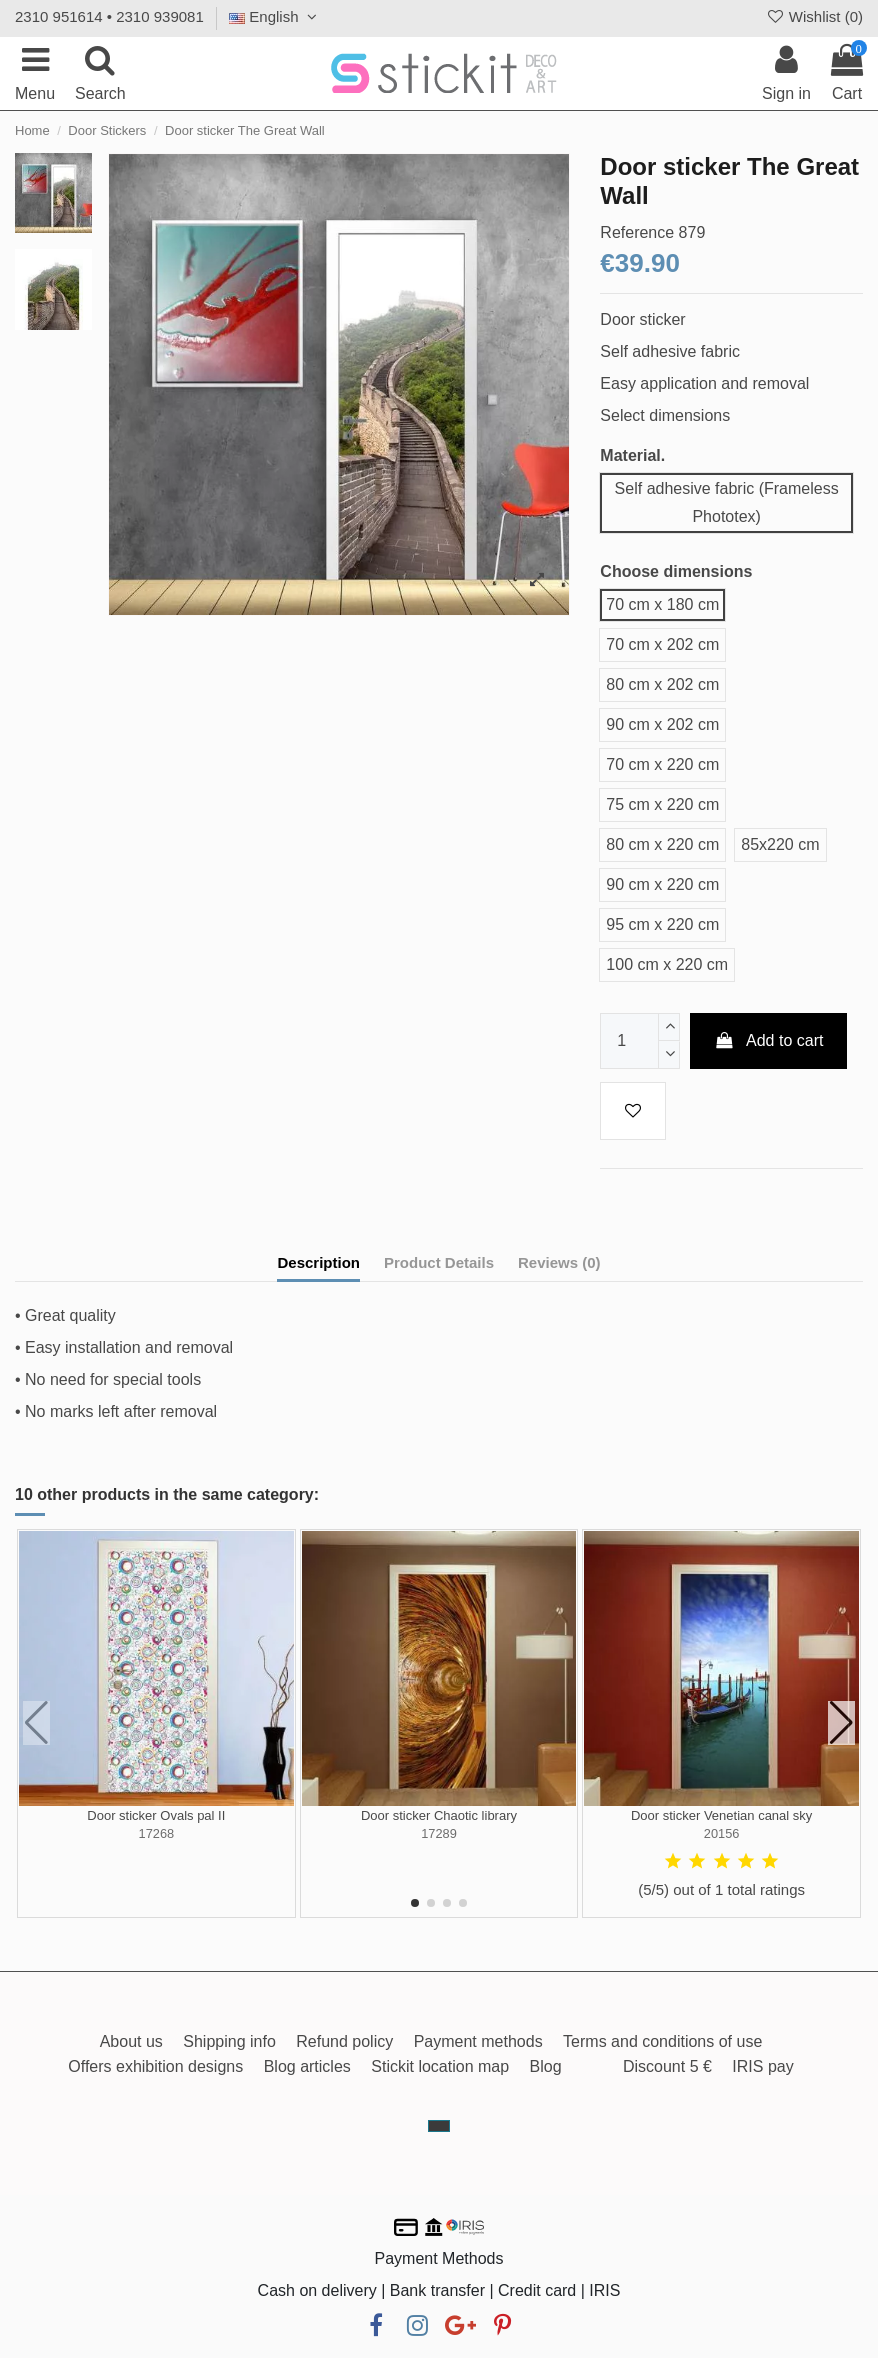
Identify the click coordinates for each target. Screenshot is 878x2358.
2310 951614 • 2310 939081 (109, 16)
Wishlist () (814, 16)
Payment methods (478, 2041)
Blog (546, 2066)
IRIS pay (762, 2066)
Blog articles (307, 2066)
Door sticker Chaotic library (439, 1815)
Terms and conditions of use (662, 2041)
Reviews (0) (559, 1262)
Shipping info (229, 2041)
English (275, 16)
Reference (637, 232)
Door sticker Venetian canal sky (721, 1815)
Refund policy (344, 2041)
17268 (157, 1833)
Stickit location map (440, 2066)
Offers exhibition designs (155, 2066)
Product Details (439, 1262)
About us (131, 2041)
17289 (439, 1833)
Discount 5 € (667, 2066)
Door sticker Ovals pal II (156, 1815)
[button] (415, 1903)
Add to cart (769, 1040)
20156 (722, 1833)
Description (318, 1262)
